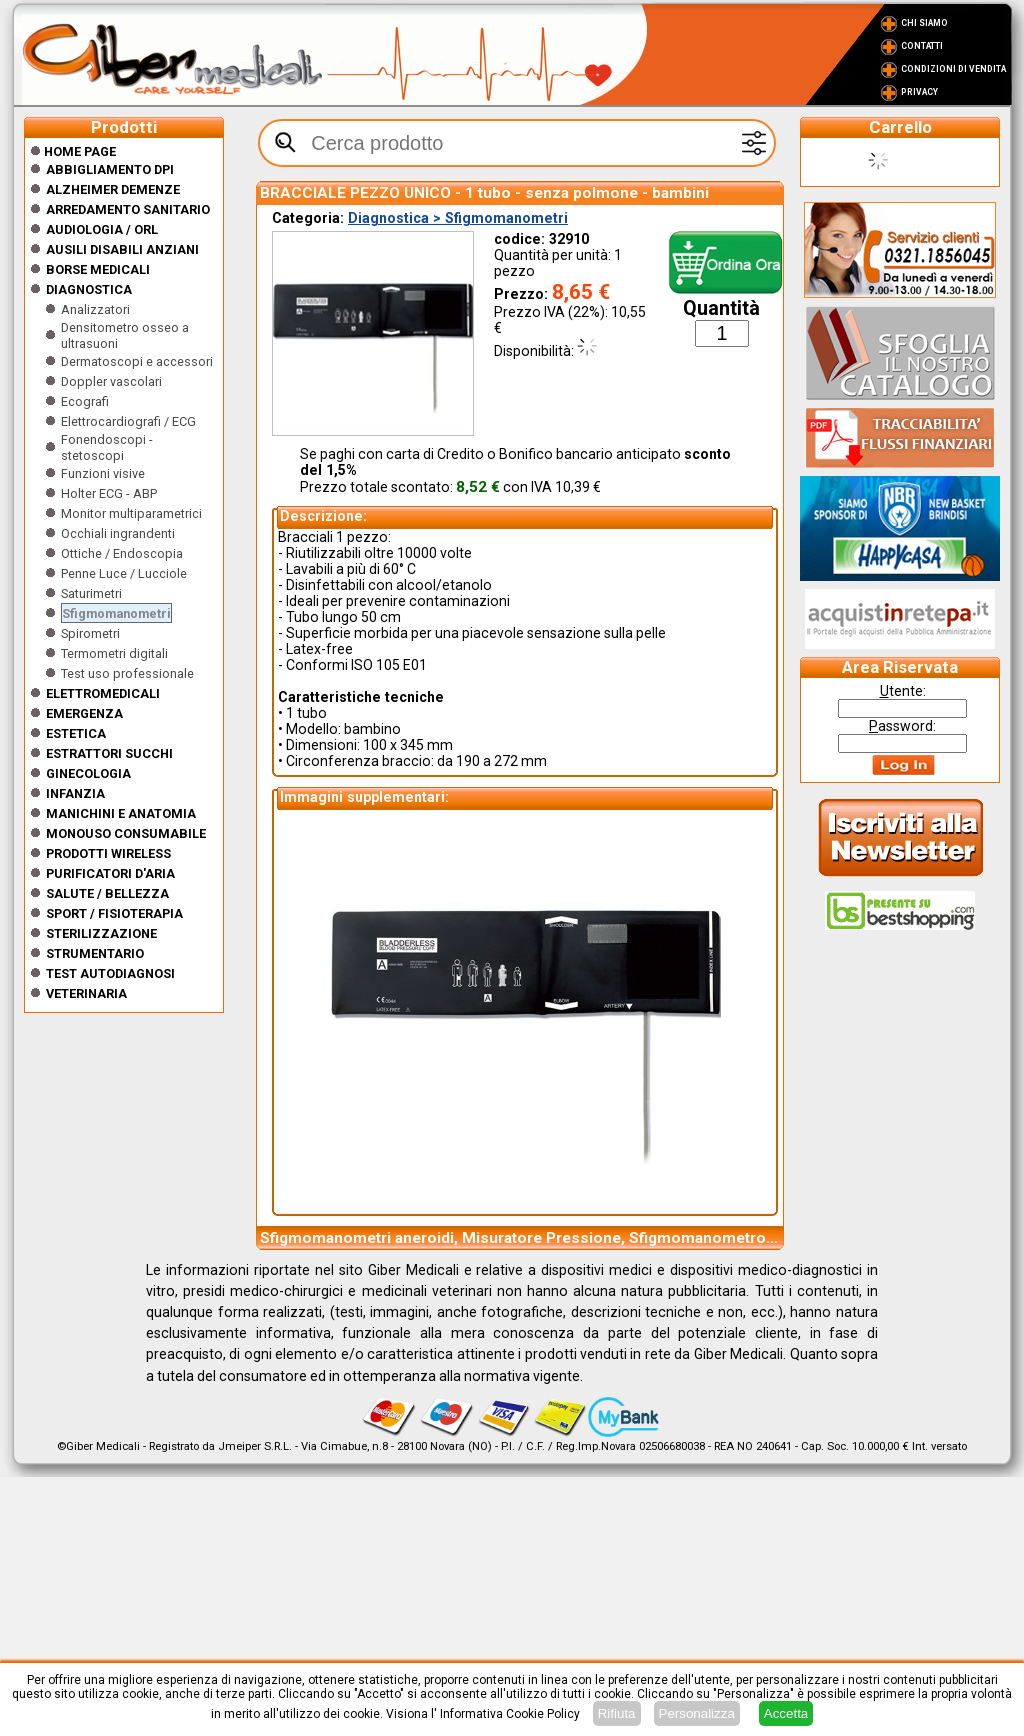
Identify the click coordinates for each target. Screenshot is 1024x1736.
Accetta (786, 1713)
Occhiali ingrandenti (118, 533)
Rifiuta (617, 1713)
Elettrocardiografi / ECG (128, 421)
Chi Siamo (924, 23)
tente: (903, 691)
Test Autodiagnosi (110, 973)
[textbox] (517, 143)
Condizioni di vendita (953, 69)
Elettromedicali (103, 693)
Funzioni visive (103, 473)
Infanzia (75, 793)
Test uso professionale (127, 673)
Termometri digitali (114, 653)
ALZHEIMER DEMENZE (113, 189)
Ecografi (85, 401)
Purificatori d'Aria (110, 873)
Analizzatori (95, 309)
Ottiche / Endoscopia (122, 553)
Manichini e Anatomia (121, 813)
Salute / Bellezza (107, 893)
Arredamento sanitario (128, 209)
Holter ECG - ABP (109, 493)
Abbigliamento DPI (110, 169)
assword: (902, 726)
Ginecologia (88, 773)
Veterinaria (86, 993)
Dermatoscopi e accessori (137, 361)
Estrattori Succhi (109, 753)
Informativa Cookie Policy (510, 1714)
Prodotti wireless (108, 853)
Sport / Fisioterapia (114, 913)
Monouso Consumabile (126, 833)
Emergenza (84, 713)
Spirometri (90, 633)
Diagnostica (89, 289)
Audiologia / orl (102, 229)
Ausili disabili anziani (122, 249)
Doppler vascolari (111, 381)
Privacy (919, 92)
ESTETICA (76, 733)
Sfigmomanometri (116, 613)
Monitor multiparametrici (131, 513)
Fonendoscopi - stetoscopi (107, 447)
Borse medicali (98, 269)
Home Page (73, 151)
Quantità (721, 308)
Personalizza (697, 1713)
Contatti (922, 46)
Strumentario (95, 953)
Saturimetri (91, 593)
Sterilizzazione (101, 933)
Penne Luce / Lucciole (124, 573)
